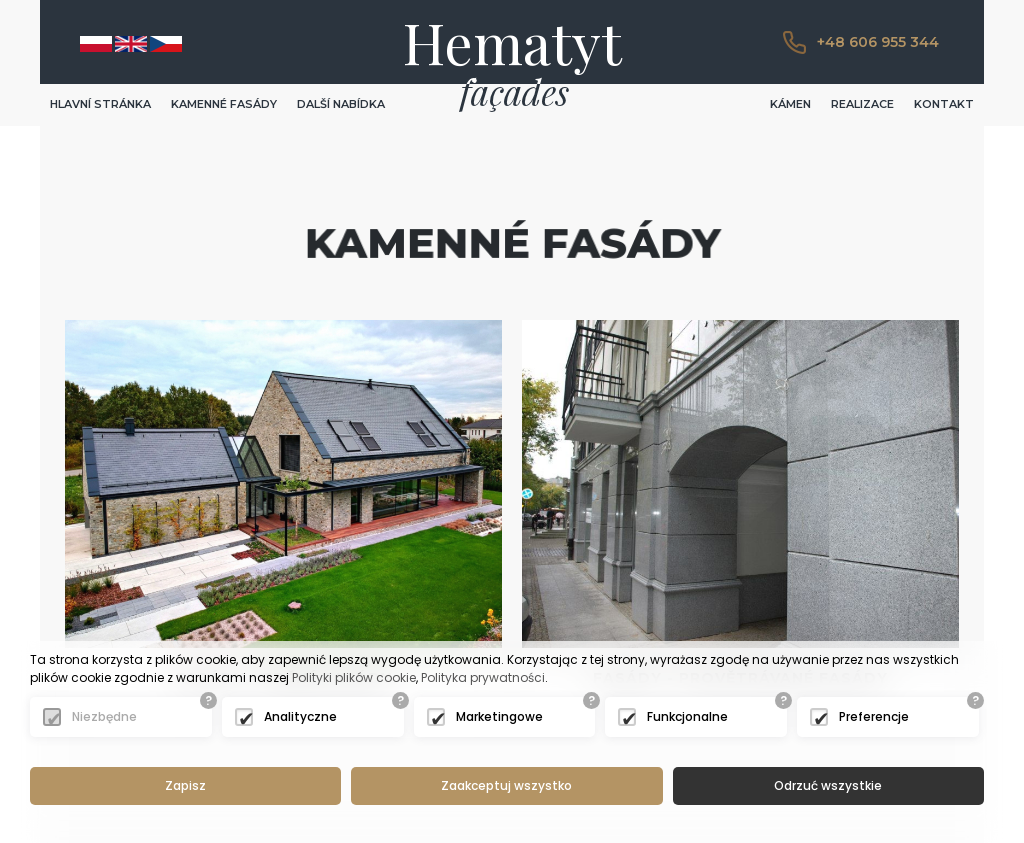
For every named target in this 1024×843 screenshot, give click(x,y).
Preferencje (874, 716)
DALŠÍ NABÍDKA (341, 104)
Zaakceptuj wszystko (506, 785)
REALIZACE (862, 104)
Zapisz (185, 785)
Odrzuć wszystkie (828, 785)
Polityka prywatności (483, 677)
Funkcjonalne (687, 716)
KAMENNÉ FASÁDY (224, 104)
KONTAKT (944, 104)
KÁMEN (790, 104)
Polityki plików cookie (354, 677)
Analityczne (300, 716)
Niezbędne (104, 716)
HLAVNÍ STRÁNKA (100, 104)
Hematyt (512, 41)
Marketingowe (499, 716)
